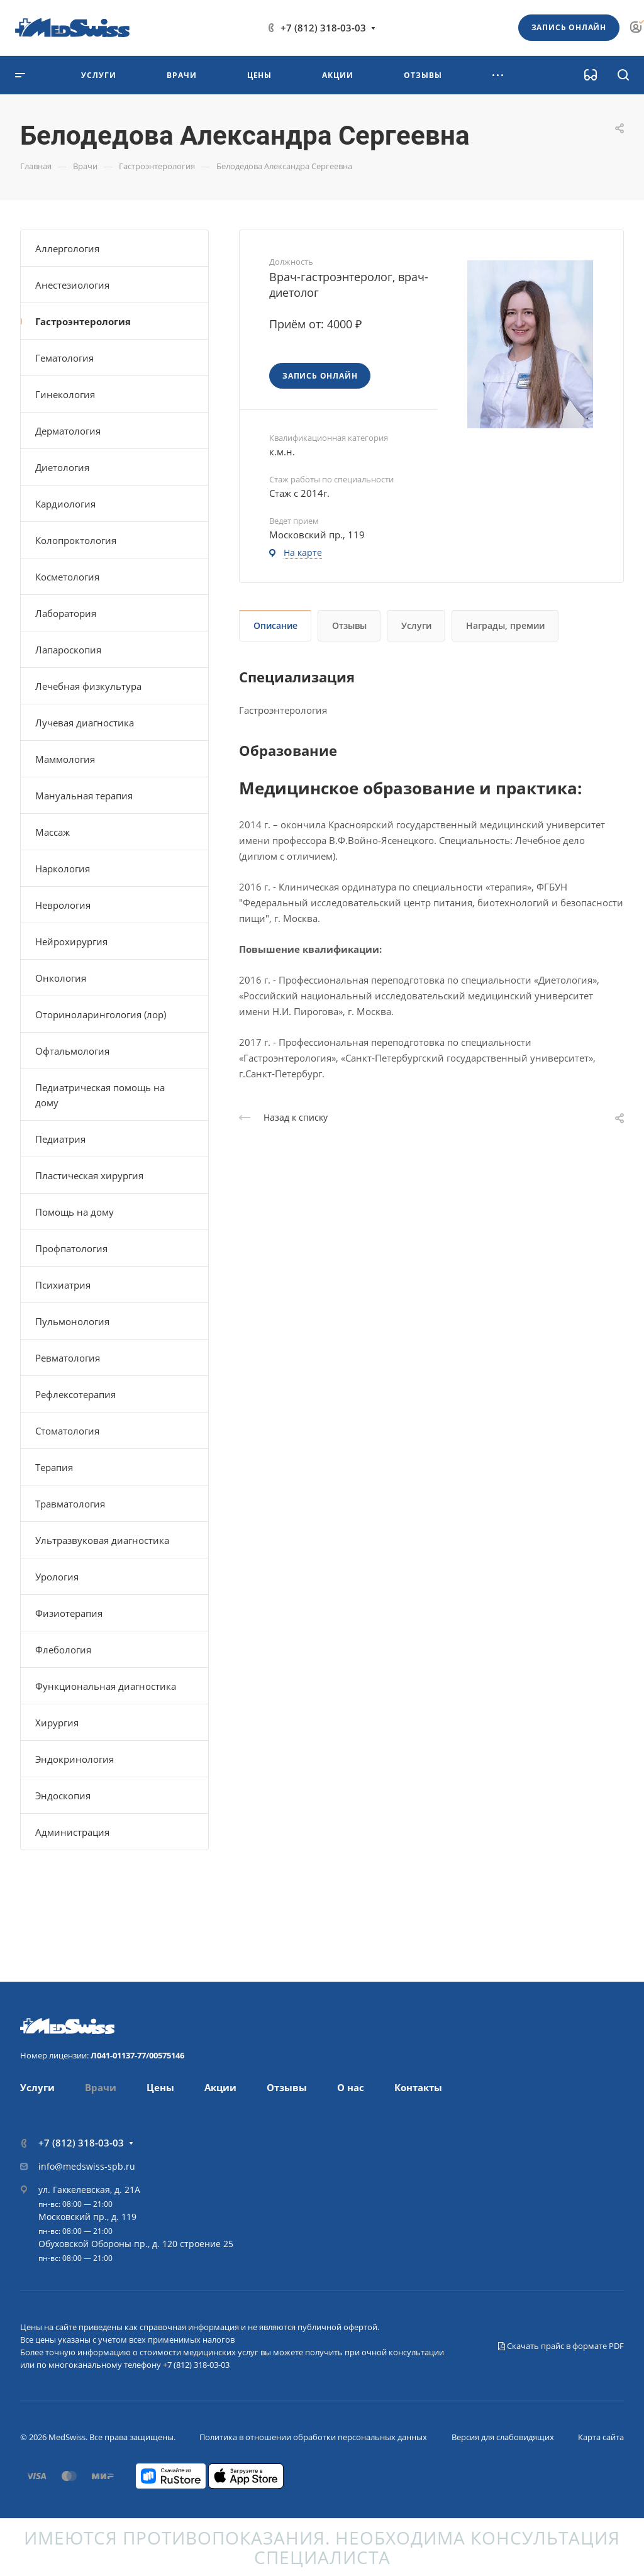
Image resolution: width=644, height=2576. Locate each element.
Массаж (52, 832)
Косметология (67, 576)
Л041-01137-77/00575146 (137, 2055)
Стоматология (67, 1430)
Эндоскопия (63, 1795)
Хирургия (57, 1722)
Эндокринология (74, 1759)
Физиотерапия (69, 1613)
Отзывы (349, 625)
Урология (57, 1576)
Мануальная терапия (84, 795)
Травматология (70, 1503)
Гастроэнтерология (83, 321)
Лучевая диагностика (84, 722)
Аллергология (67, 248)
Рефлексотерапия (75, 1394)
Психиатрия (63, 1285)
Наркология (62, 868)
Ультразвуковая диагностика (102, 1540)
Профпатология (71, 1248)
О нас (350, 2087)
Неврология (63, 905)
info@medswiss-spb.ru (86, 2166)
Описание (275, 625)
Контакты (418, 2087)
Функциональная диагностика (105, 1686)
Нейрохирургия (71, 941)
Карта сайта (601, 2437)
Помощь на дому (74, 1212)
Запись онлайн (568, 27)
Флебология (63, 1649)
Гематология (64, 358)
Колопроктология (75, 540)
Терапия (54, 1467)
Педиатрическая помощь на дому (100, 1095)
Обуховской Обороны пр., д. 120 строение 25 (135, 2244)
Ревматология (67, 1358)
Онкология (60, 978)
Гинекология (65, 394)
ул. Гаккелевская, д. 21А (89, 2190)
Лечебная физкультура (88, 686)
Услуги (416, 625)
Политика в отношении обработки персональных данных (313, 2437)
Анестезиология (72, 285)
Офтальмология (72, 1051)
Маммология (65, 759)
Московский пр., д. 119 (87, 2217)
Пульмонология (72, 1321)
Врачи (100, 2087)
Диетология (62, 467)
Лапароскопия (68, 649)
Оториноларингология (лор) (100, 1014)
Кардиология (65, 503)
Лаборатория (65, 613)
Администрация (72, 1832)
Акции (220, 2087)
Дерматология (68, 431)
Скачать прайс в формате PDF (561, 2345)
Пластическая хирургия (89, 1175)
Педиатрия (60, 1139)
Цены (160, 2087)
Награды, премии (505, 625)
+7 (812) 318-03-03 (323, 27)
